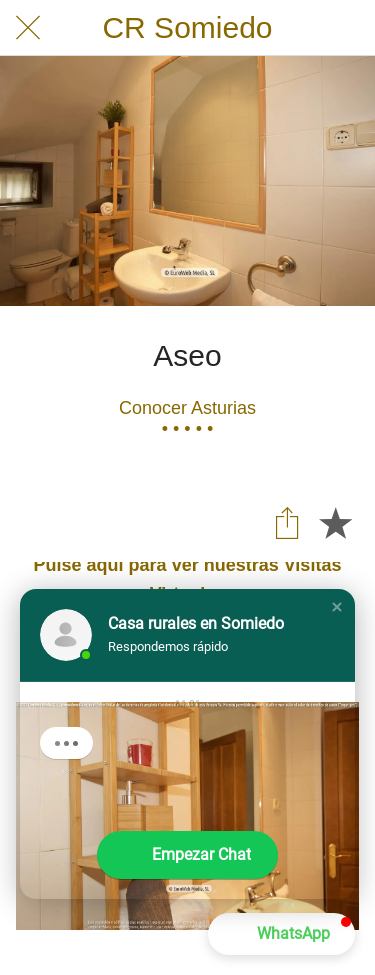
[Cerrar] (28, 28)
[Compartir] (287, 522)
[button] (337, 607)
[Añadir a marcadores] (335, 522)
